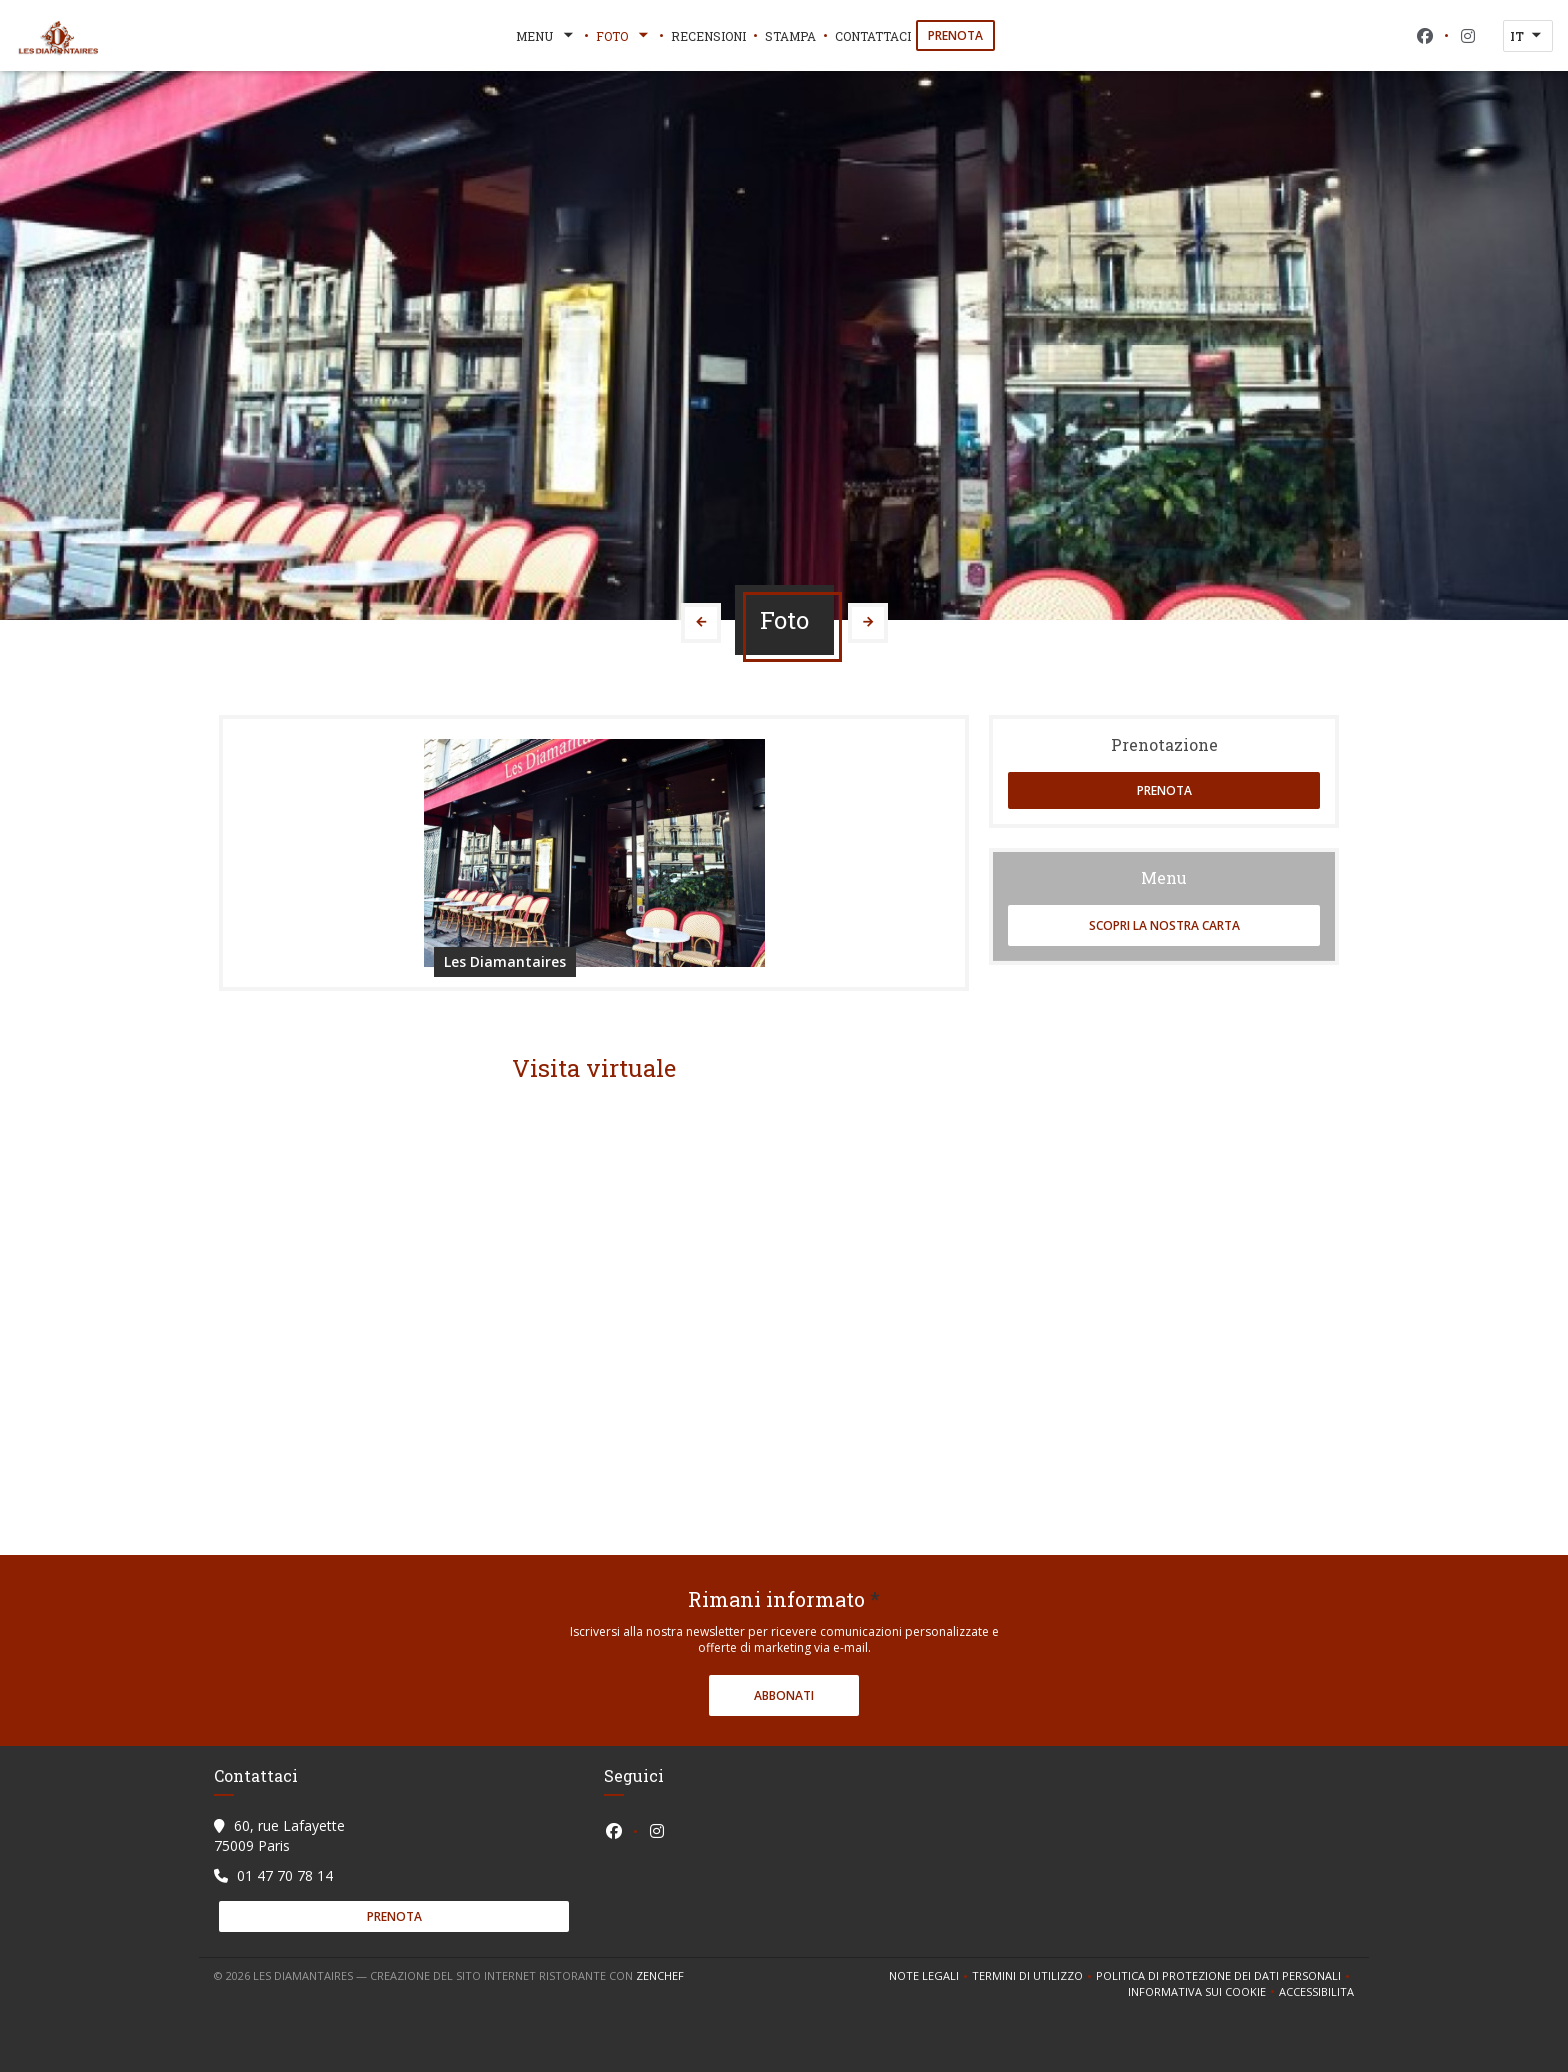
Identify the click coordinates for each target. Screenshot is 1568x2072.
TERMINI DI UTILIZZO (1034, 1976)
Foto (624, 36)
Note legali (930, 1976)
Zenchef (660, 1975)
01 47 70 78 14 (285, 1875)
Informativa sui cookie (1203, 1992)
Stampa (790, 36)
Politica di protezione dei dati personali (1225, 1976)
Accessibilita (1316, 1992)
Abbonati (784, 1695)
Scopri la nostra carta (1164, 925)
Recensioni (708, 36)
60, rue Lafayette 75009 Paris (279, 1835)
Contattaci (873, 36)
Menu (546, 36)
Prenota (955, 35)
